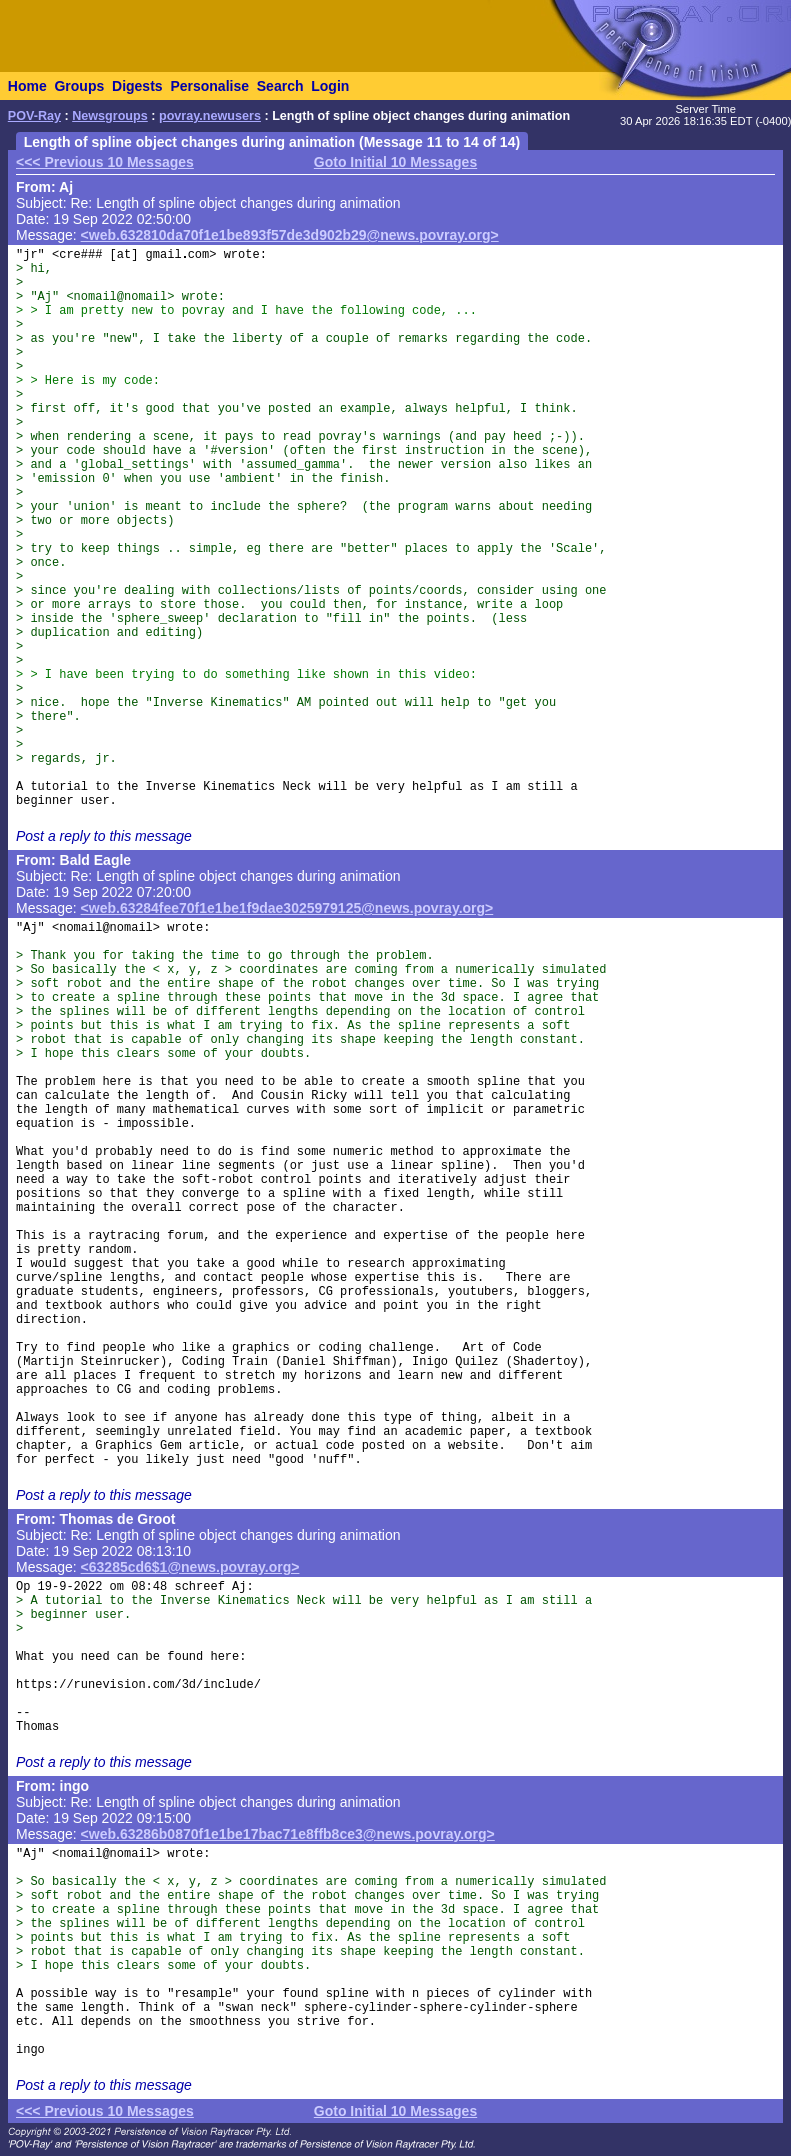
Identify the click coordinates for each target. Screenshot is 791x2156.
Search (280, 86)
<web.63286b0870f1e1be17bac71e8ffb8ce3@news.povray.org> (288, 1834)
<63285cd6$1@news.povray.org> (190, 1567)
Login (330, 86)
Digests (137, 86)
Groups (79, 86)
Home (27, 86)
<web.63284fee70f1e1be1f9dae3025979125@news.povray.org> (287, 908)
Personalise (209, 86)
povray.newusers (210, 116)
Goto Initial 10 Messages (395, 162)
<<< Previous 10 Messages (105, 162)
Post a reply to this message (104, 836)
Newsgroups (110, 116)
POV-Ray (34, 116)
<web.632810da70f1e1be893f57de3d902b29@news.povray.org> (290, 235)
